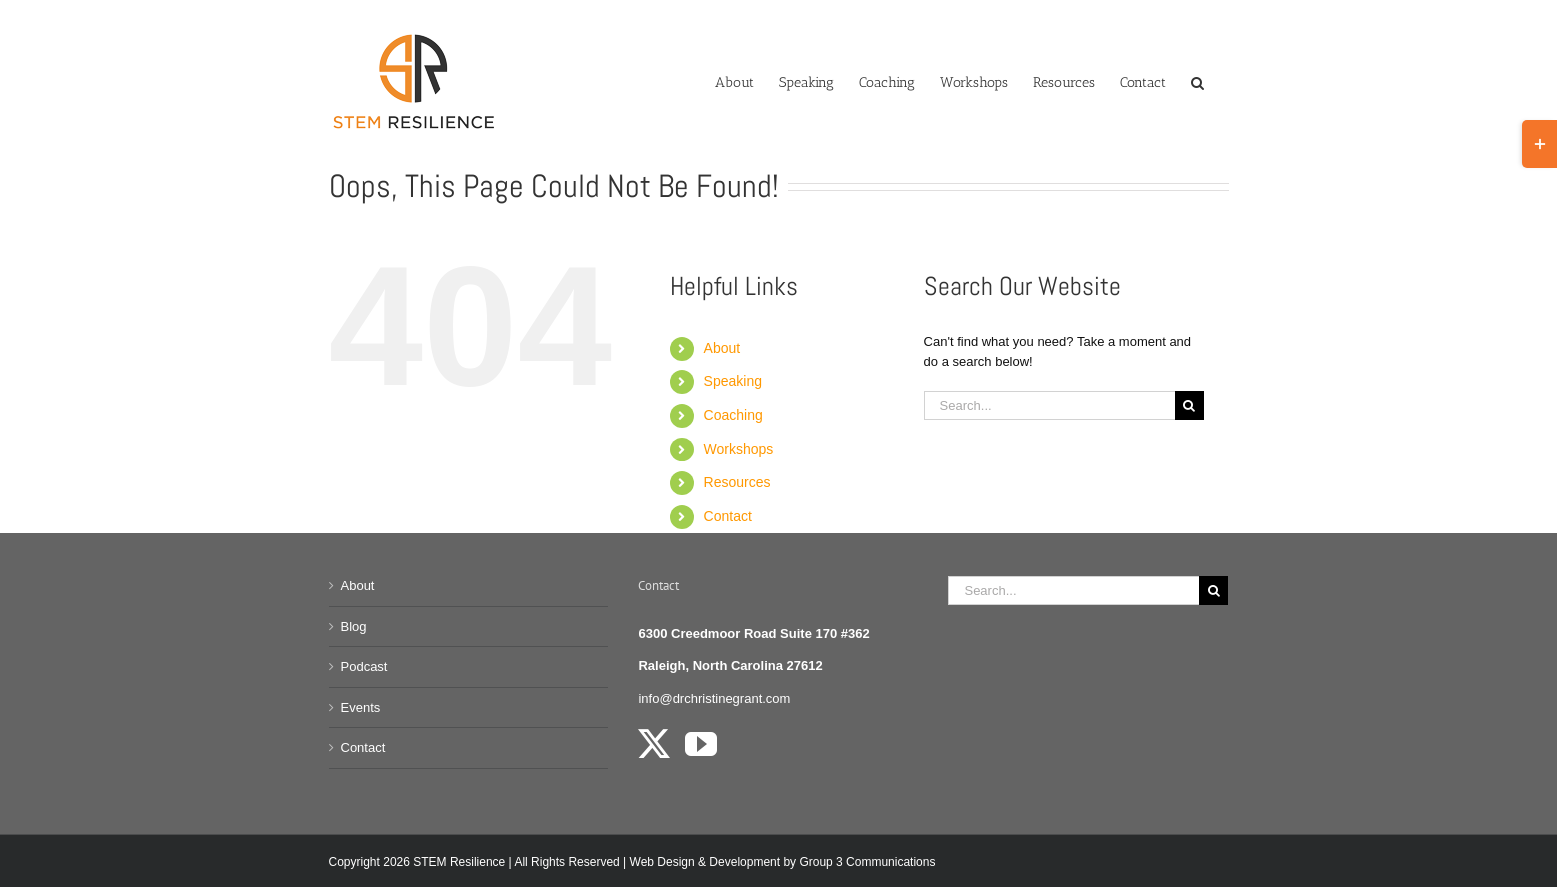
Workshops (739, 449)
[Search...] (1049, 405)
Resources (737, 482)
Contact (728, 516)
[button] (1197, 81)
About (722, 348)
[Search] (1189, 405)
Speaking (733, 381)
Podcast (364, 666)
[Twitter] (654, 744)
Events (361, 707)
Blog (354, 626)
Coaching (733, 415)
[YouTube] (701, 744)
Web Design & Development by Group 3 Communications (783, 862)
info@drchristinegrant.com (714, 698)
